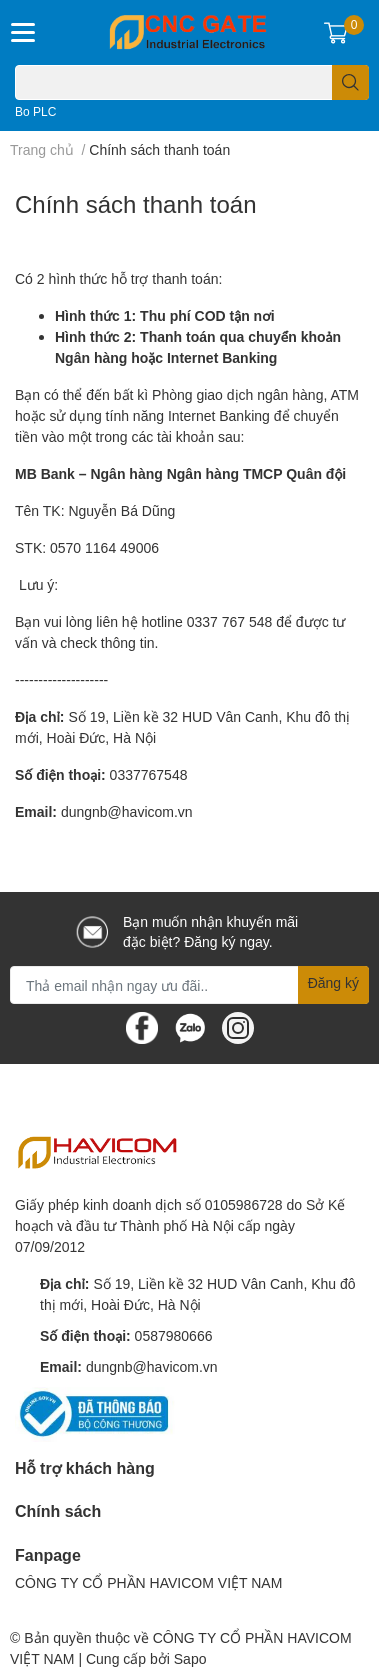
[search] (350, 82)
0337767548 (149, 774)
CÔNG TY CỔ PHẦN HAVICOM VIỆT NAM (148, 1582)
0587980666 (174, 1335)
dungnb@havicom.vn (127, 811)
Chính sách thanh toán (136, 203)
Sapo (190, 1658)
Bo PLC (35, 111)
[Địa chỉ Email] (189, 985)
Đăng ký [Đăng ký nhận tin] (333, 982)
